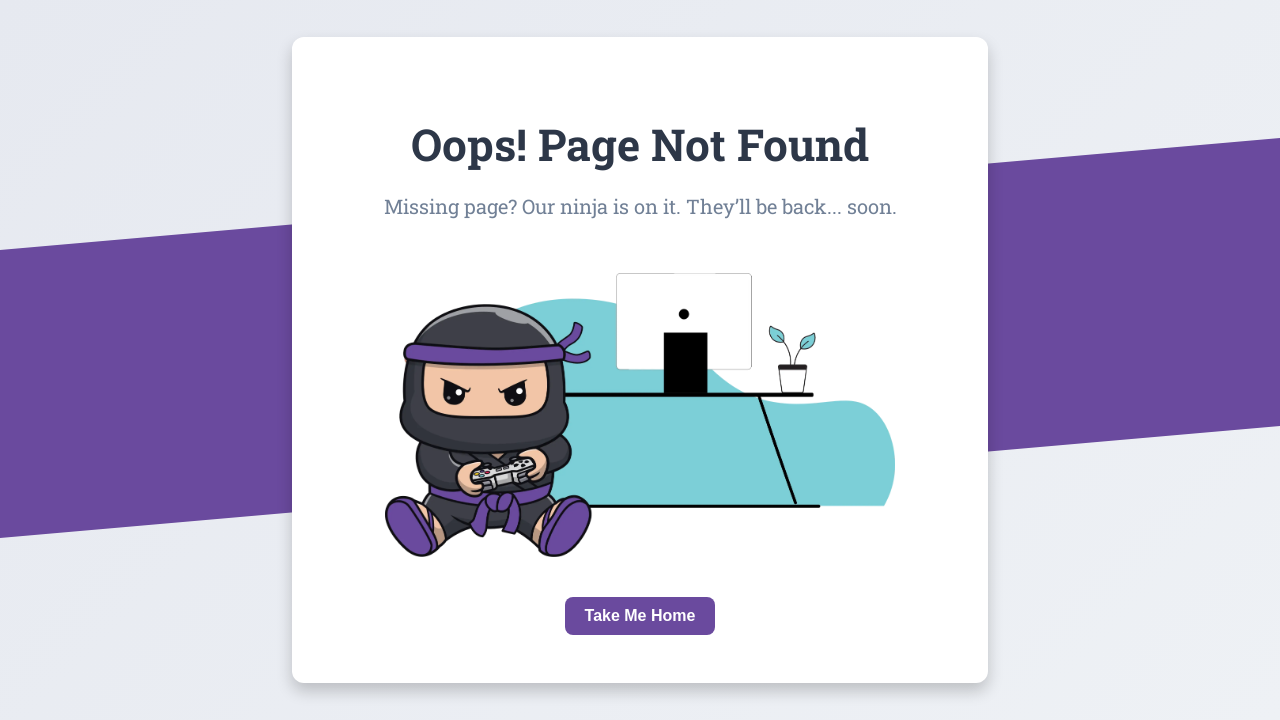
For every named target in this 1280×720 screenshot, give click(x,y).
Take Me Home (640, 615)
